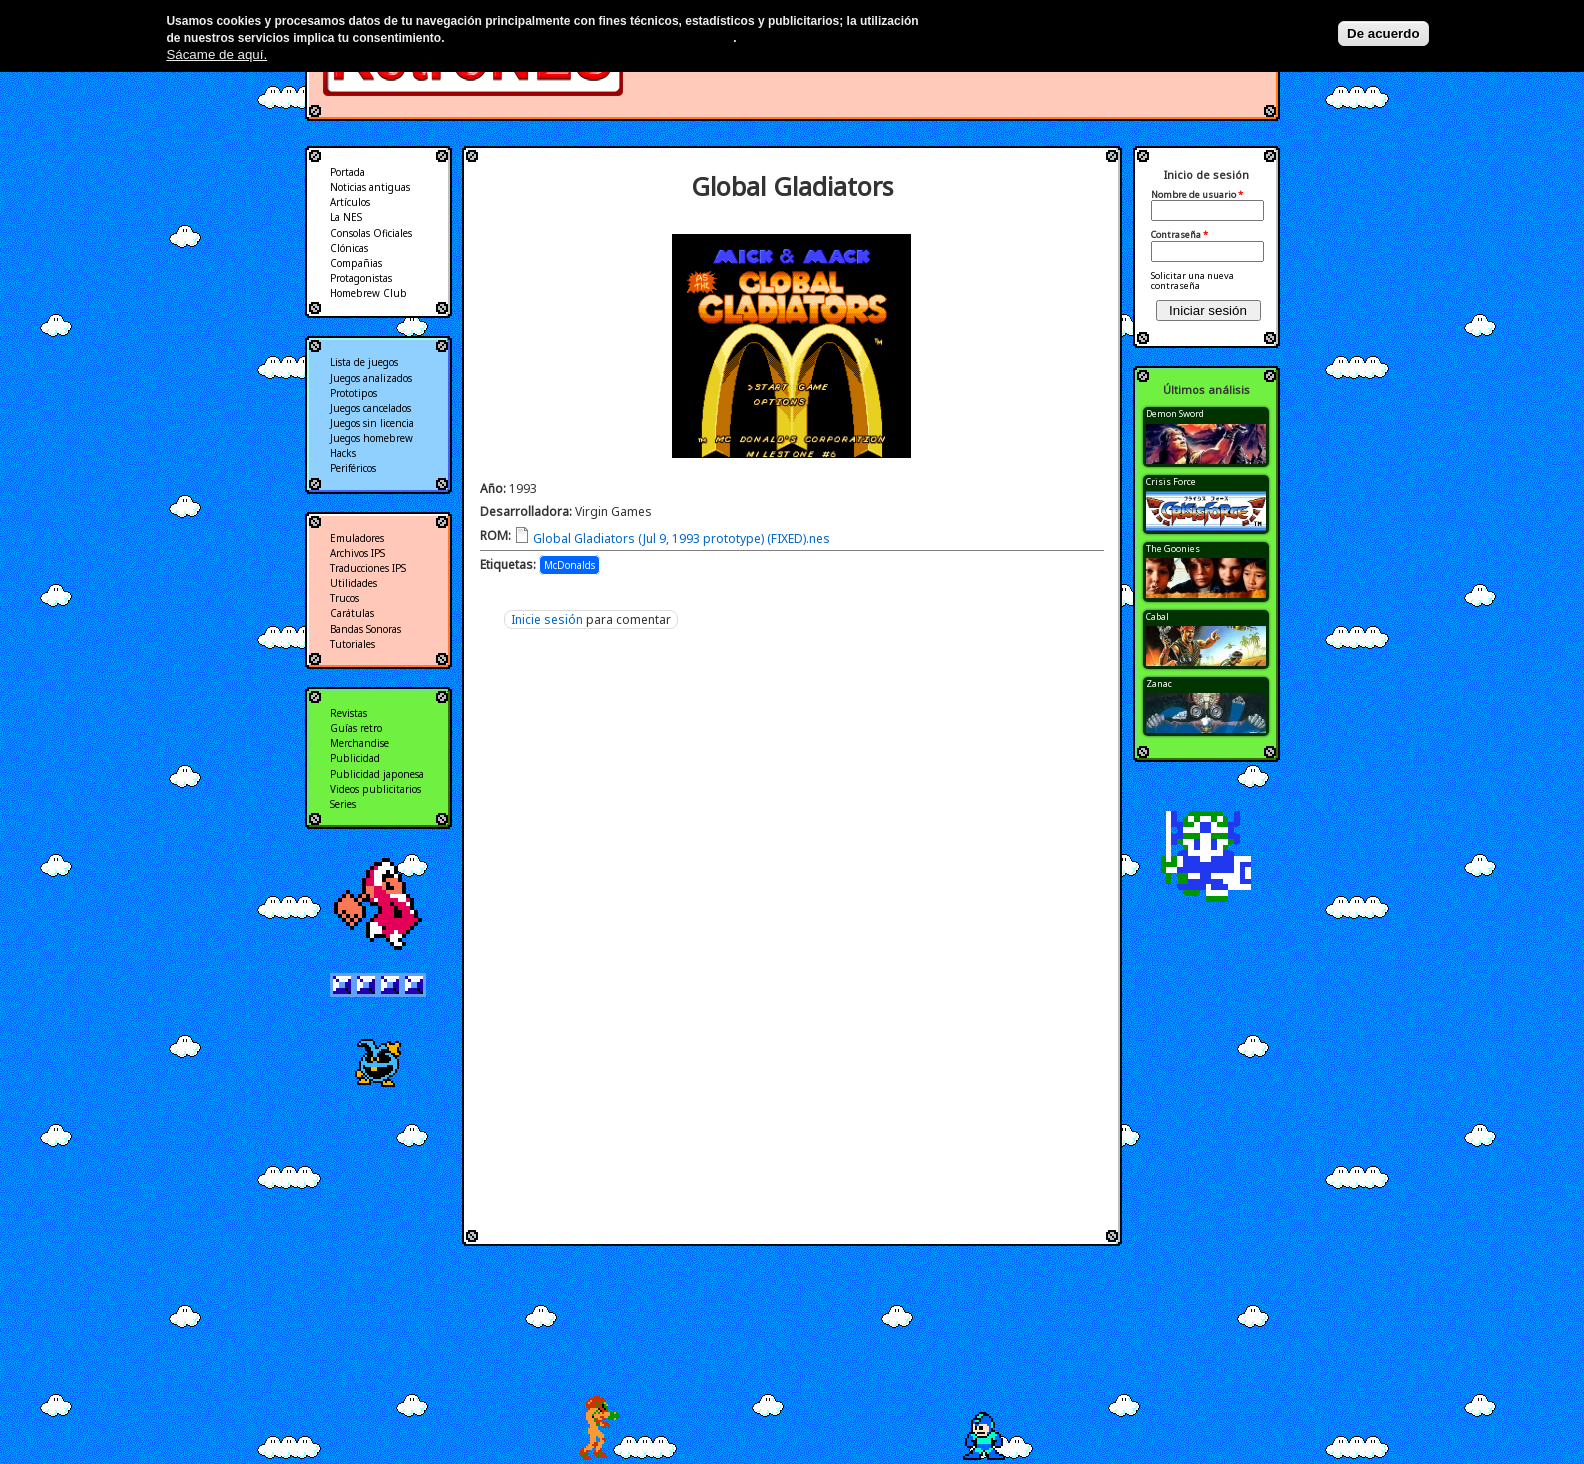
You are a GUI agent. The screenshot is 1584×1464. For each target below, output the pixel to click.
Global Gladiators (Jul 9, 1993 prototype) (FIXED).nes (681, 538)
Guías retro (356, 728)
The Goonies (1173, 548)
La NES (346, 217)
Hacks (343, 453)
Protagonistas (361, 278)
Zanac (1159, 683)
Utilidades (353, 583)
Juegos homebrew (371, 438)
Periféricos (353, 468)
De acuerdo (1383, 33)
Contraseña (1179, 235)
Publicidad (355, 758)
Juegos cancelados (370, 408)
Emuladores (357, 538)
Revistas (348, 713)
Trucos (344, 598)
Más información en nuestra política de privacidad (590, 38)
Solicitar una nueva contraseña (1192, 280)
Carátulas (352, 613)
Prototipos (353, 393)
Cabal (1157, 616)
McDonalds (569, 565)
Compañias (356, 263)
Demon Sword (1175, 413)
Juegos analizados (371, 378)
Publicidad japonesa (377, 774)
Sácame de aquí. (216, 54)
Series (343, 804)
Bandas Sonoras (365, 629)
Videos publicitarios (375, 789)
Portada (347, 172)
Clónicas (349, 248)
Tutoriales (352, 644)
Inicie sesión (547, 619)
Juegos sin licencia (372, 423)
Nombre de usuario (1197, 195)
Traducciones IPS (368, 568)
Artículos (350, 202)
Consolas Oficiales (371, 233)
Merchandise (359, 743)
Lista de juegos (364, 362)
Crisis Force (1171, 481)
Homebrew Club (368, 293)
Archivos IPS (357, 553)
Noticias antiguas (370, 187)
